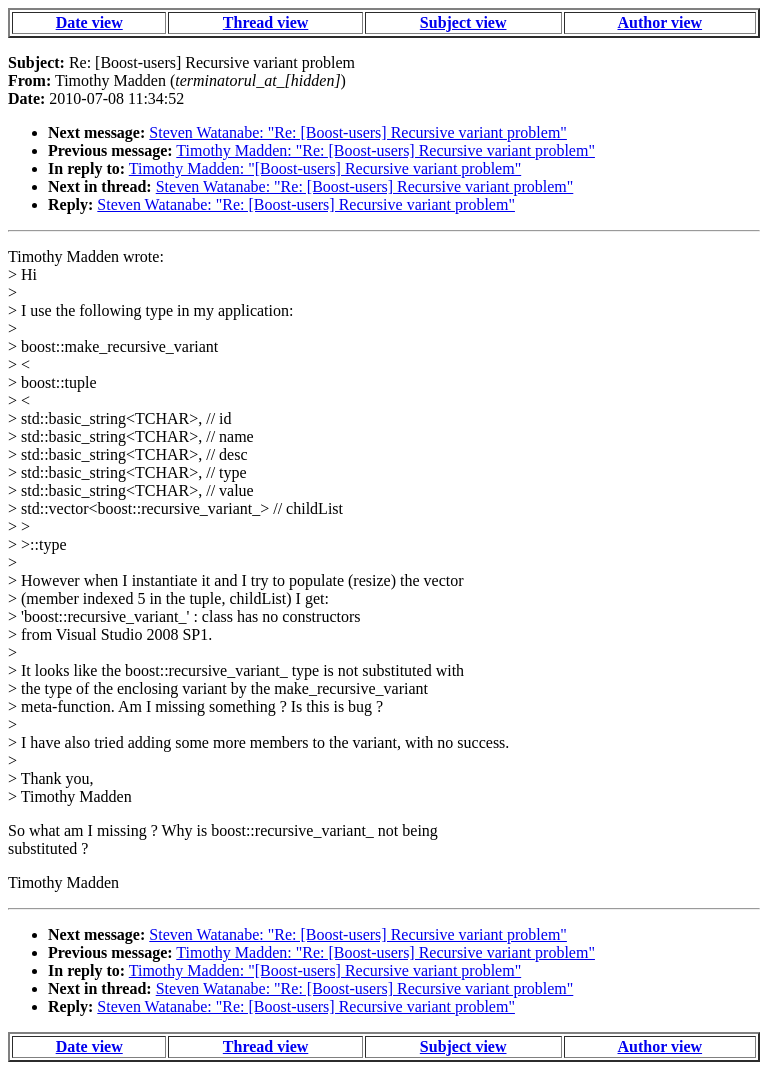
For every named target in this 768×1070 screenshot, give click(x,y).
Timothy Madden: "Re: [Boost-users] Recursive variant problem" (385, 150)
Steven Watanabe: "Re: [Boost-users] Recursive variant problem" (358, 132)
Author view (660, 22)
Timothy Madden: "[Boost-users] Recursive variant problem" (325, 168)
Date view (89, 22)
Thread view (265, 22)
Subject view (463, 22)
